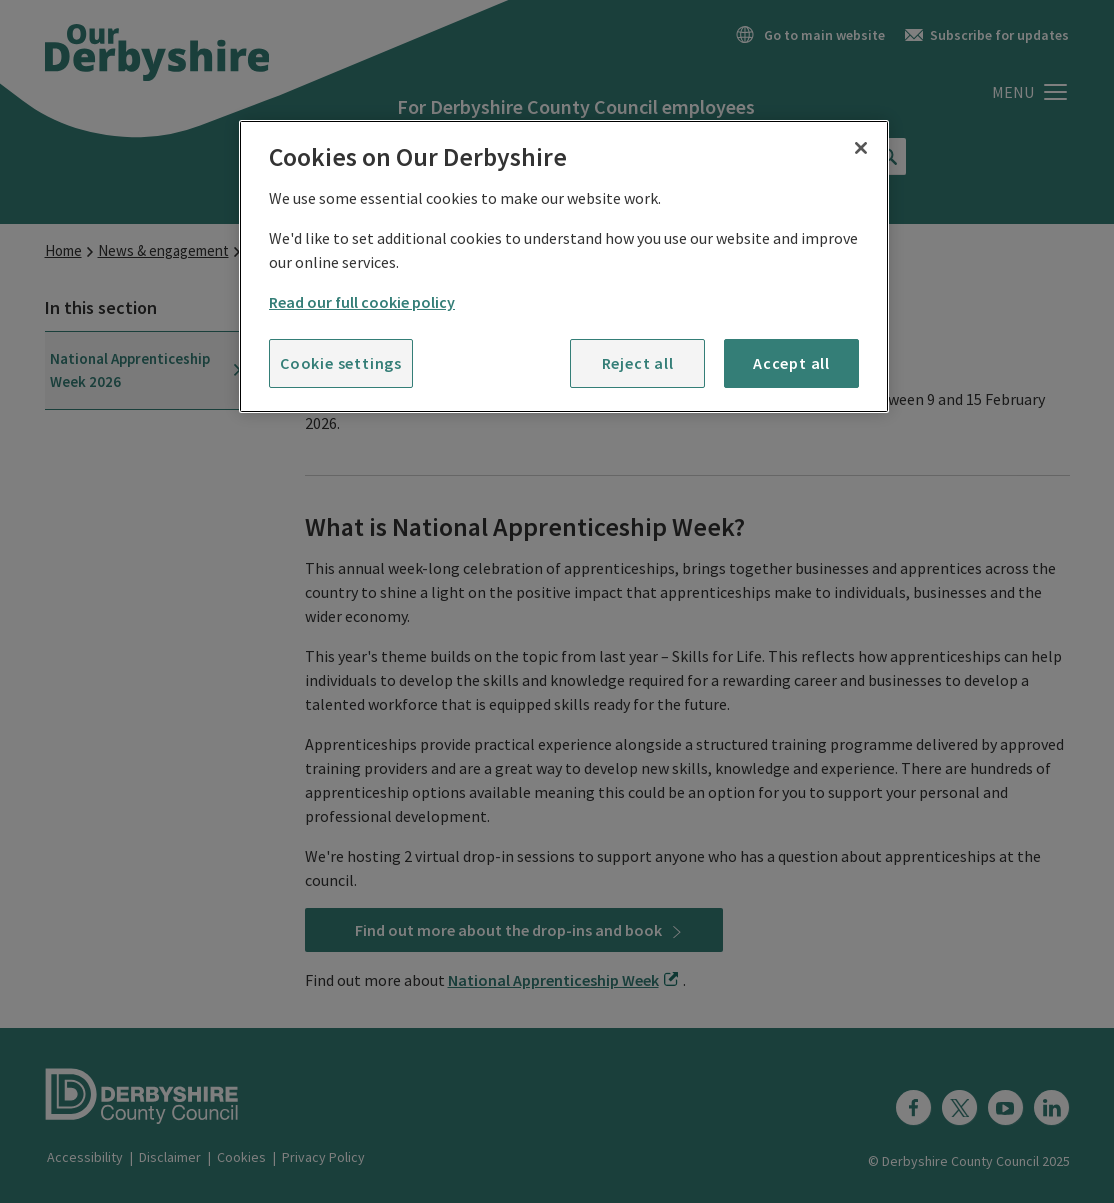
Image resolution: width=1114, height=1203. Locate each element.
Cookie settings (341, 363)
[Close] (861, 148)
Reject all (638, 363)
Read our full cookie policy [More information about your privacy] (362, 302)
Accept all (791, 363)
